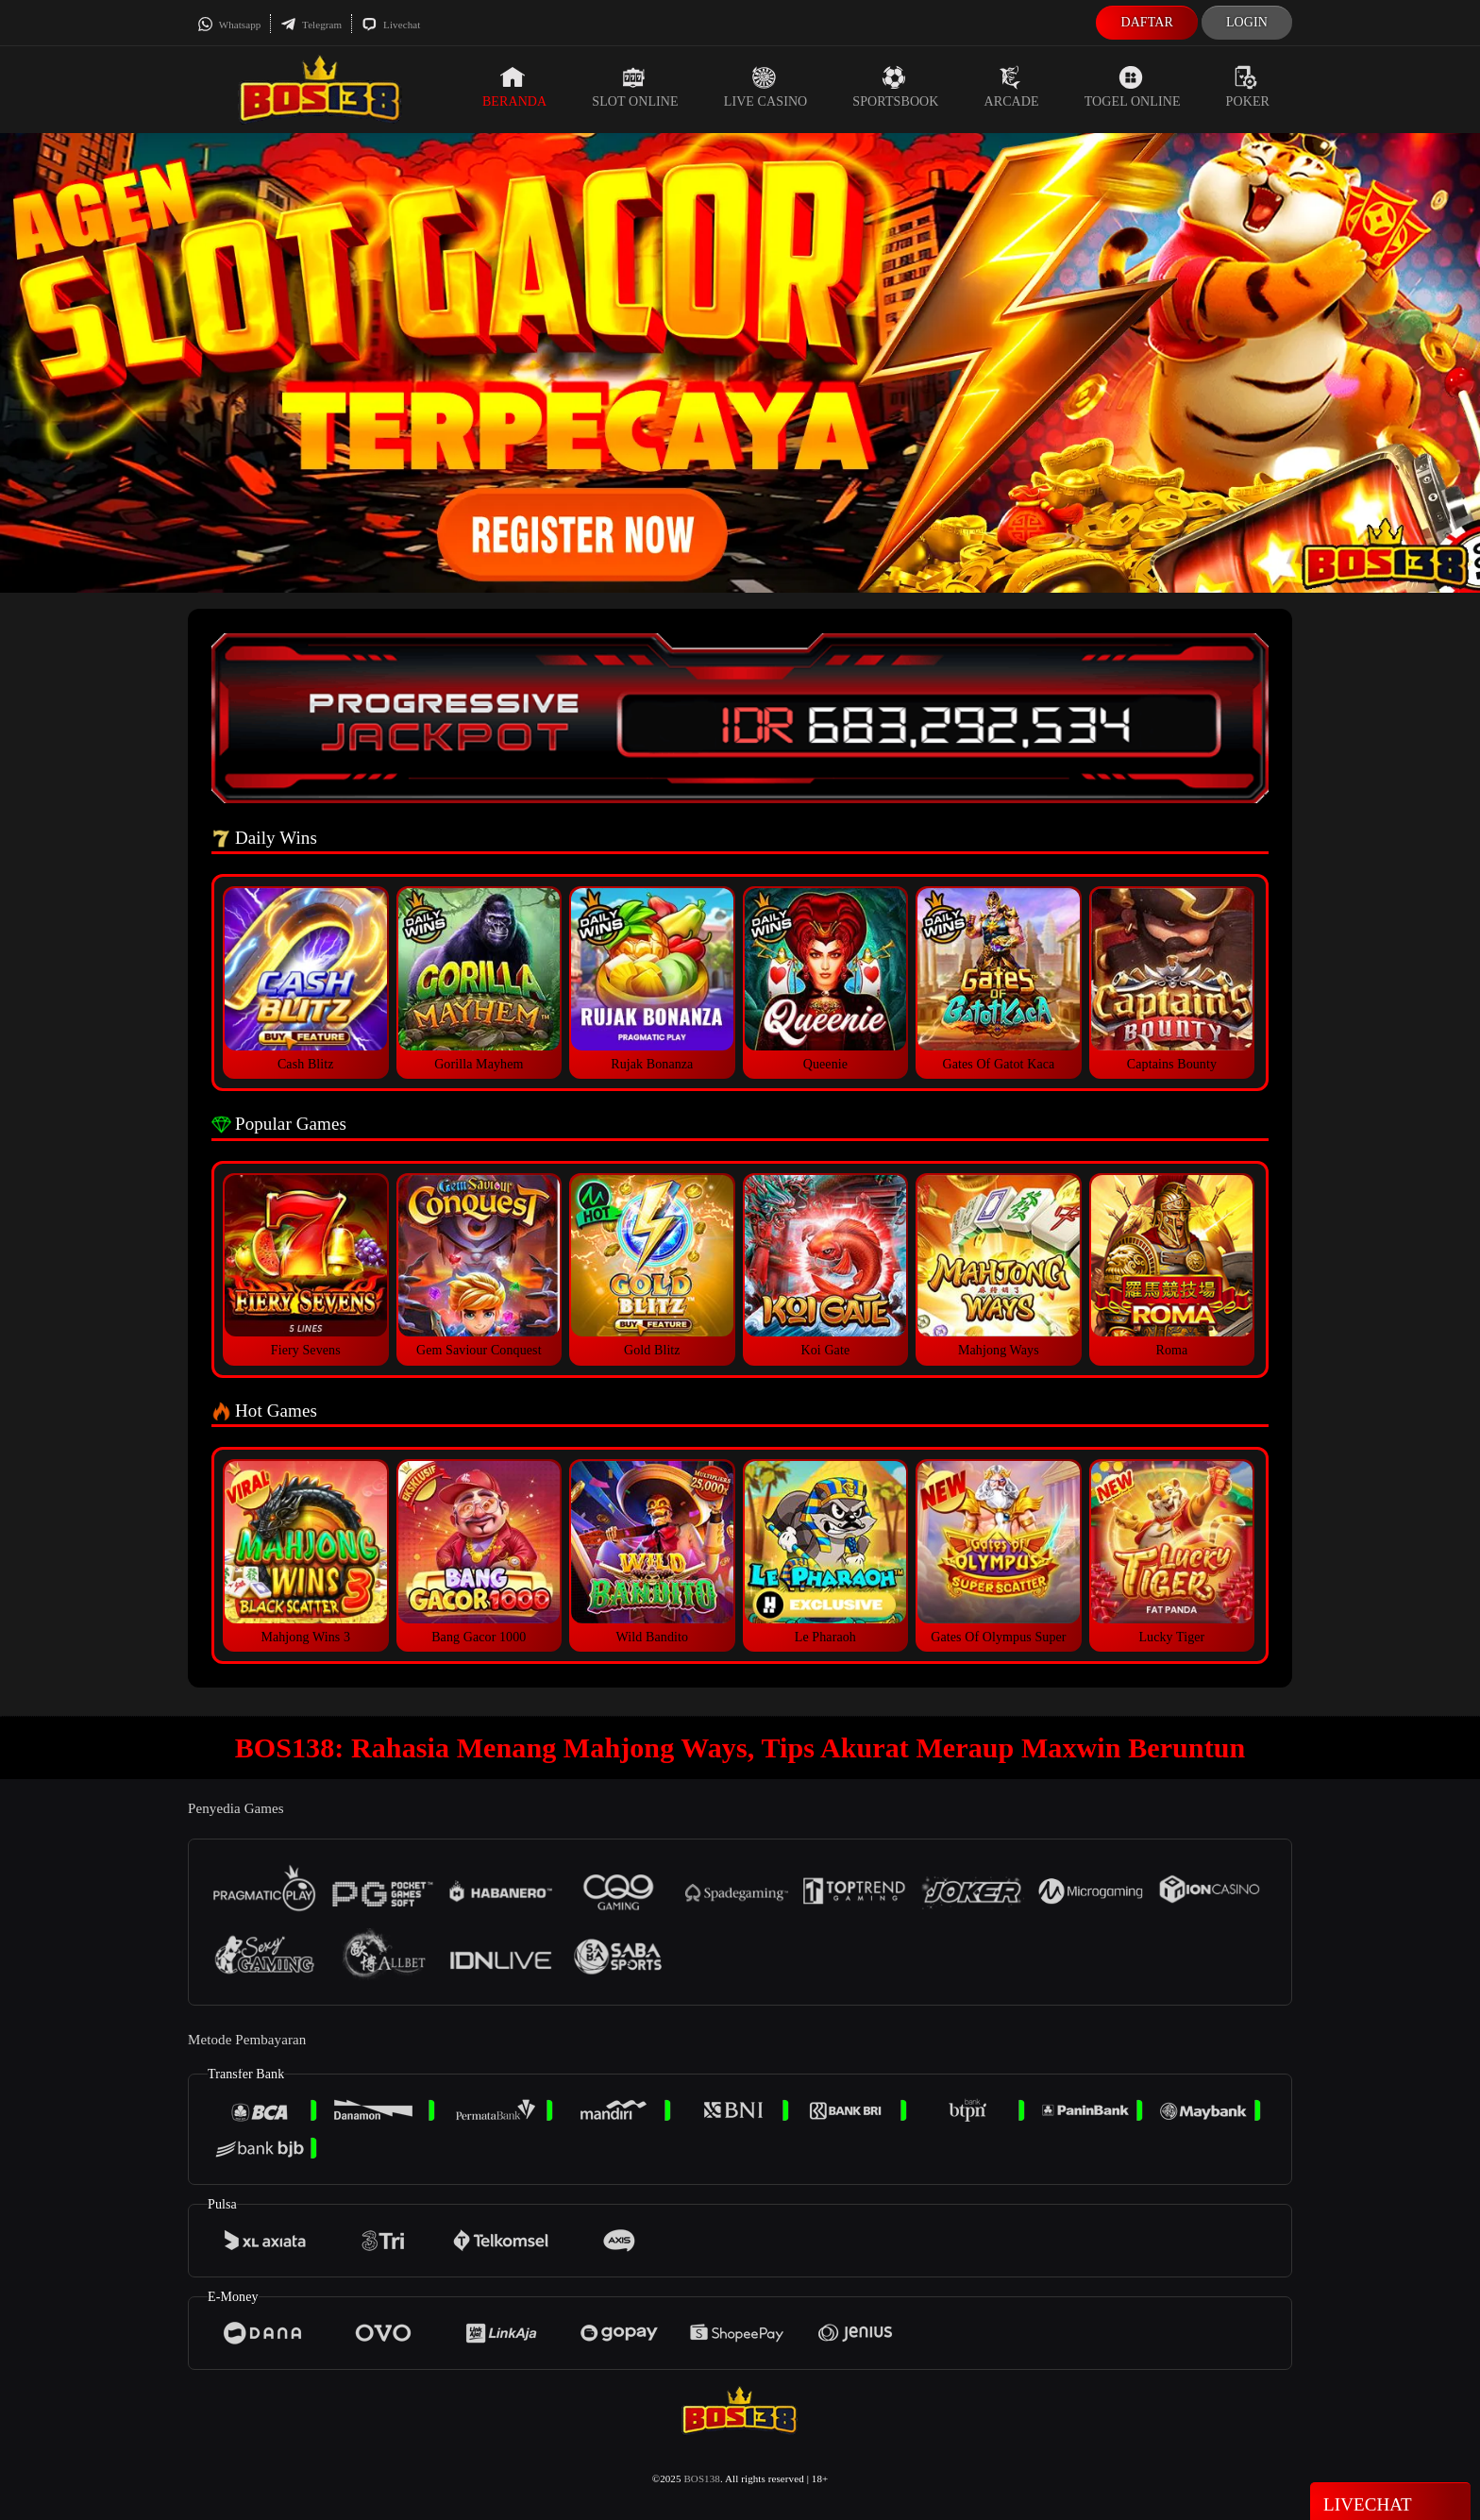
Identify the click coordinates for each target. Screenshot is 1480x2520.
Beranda (514, 87)
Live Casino (766, 87)
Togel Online (1133, 87)
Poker (1248, 87)
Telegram (311, 24)
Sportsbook (895, 87)
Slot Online (635, 87)
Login (1247, 22)
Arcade (1011, 87)
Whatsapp (229, 24)
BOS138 (701, 2478)
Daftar (1146, 22)
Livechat (391, 24)
